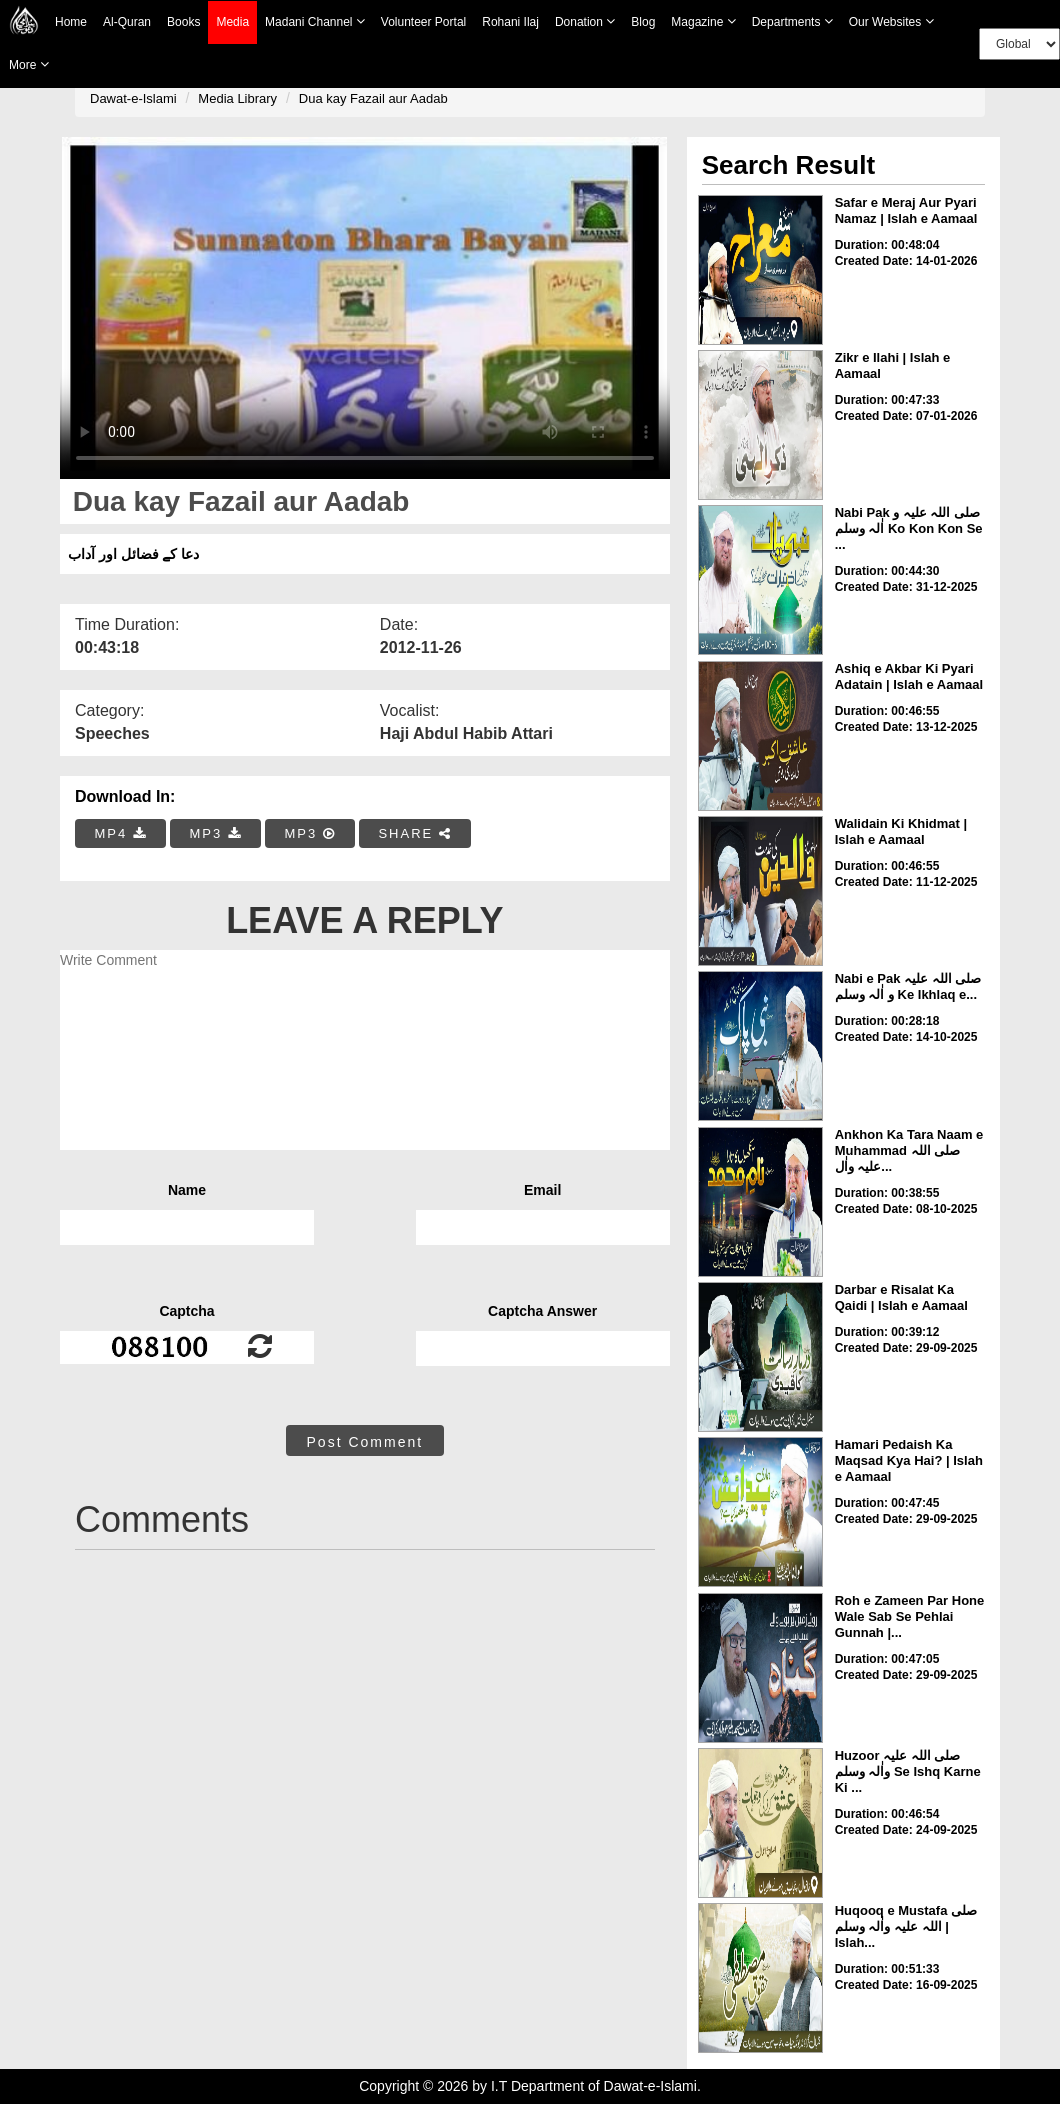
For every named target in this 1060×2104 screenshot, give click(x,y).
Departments (792, 21)
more (29, 64)
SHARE (414, 833)
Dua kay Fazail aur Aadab (373, 98)
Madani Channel (315, 21)
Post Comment (365, 1442)
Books (183, 22)
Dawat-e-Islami (133, 98)
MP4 (121, 833)
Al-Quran (127, 22)
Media (232, 22)
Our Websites (891, 21)
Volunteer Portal (423, 22)
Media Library (237, 98)
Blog (643, 22)
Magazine (703, 21)
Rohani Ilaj (510, 22)
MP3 (215, 833)
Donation (585, 21)
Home (71, 22)
